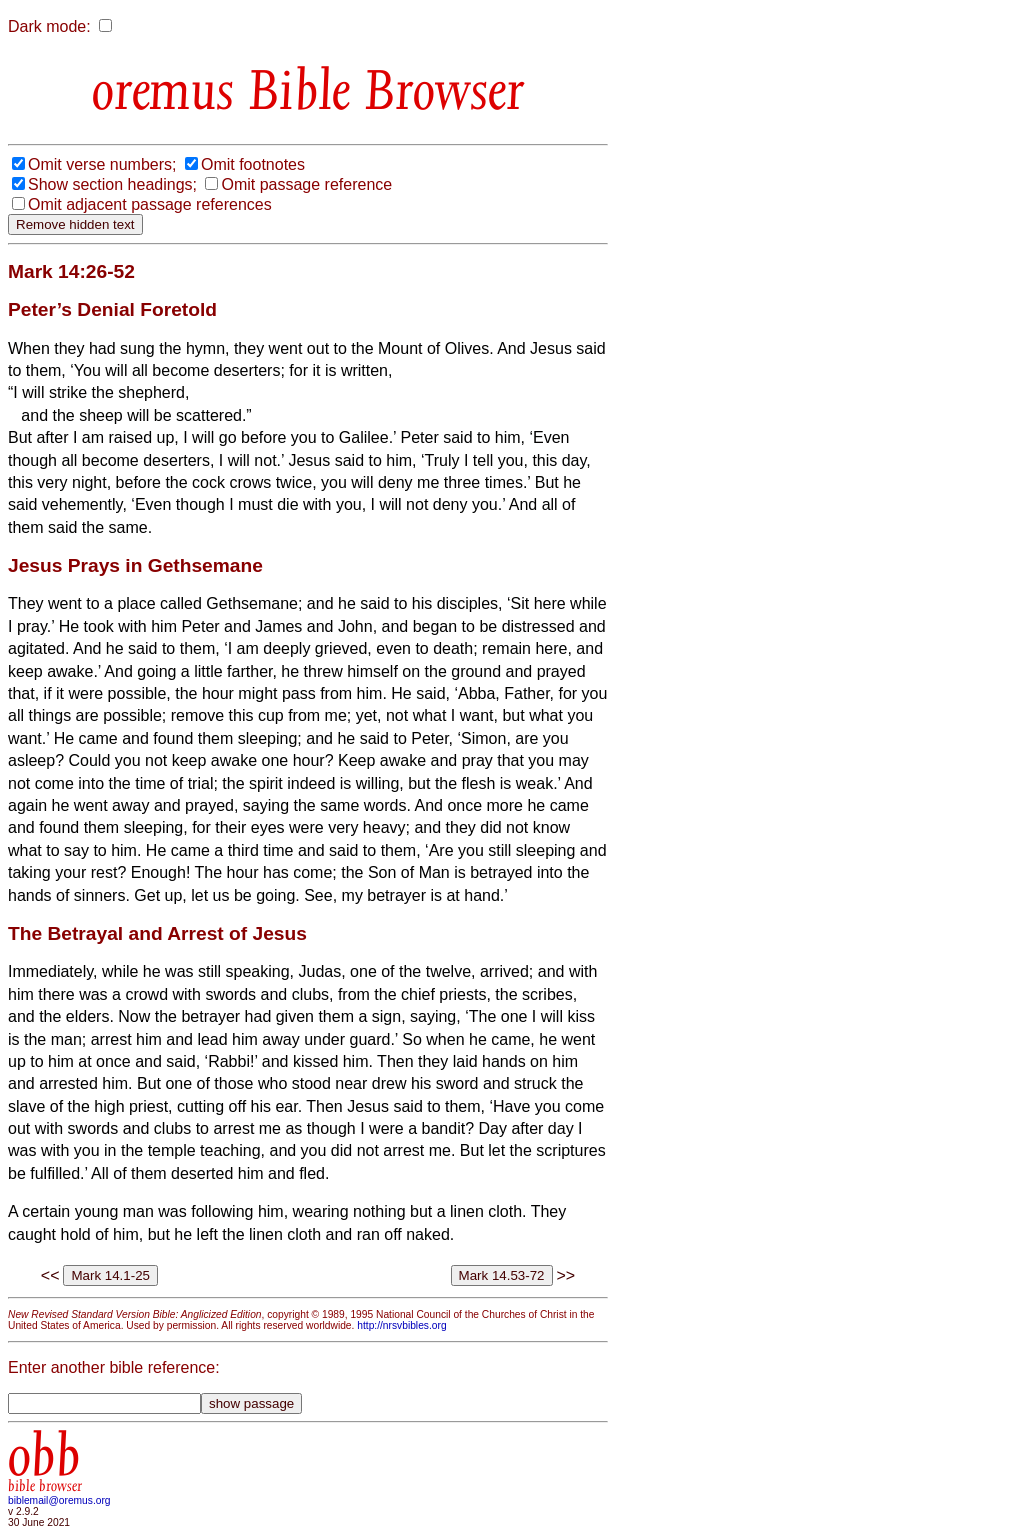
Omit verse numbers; (102, 164)
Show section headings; (112, 184)
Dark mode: (49, 26)
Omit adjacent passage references (150, 204)
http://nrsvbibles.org (401, 1325)
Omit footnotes (253, 164)
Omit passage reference (306, 184)
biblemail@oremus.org (59, 1500)
